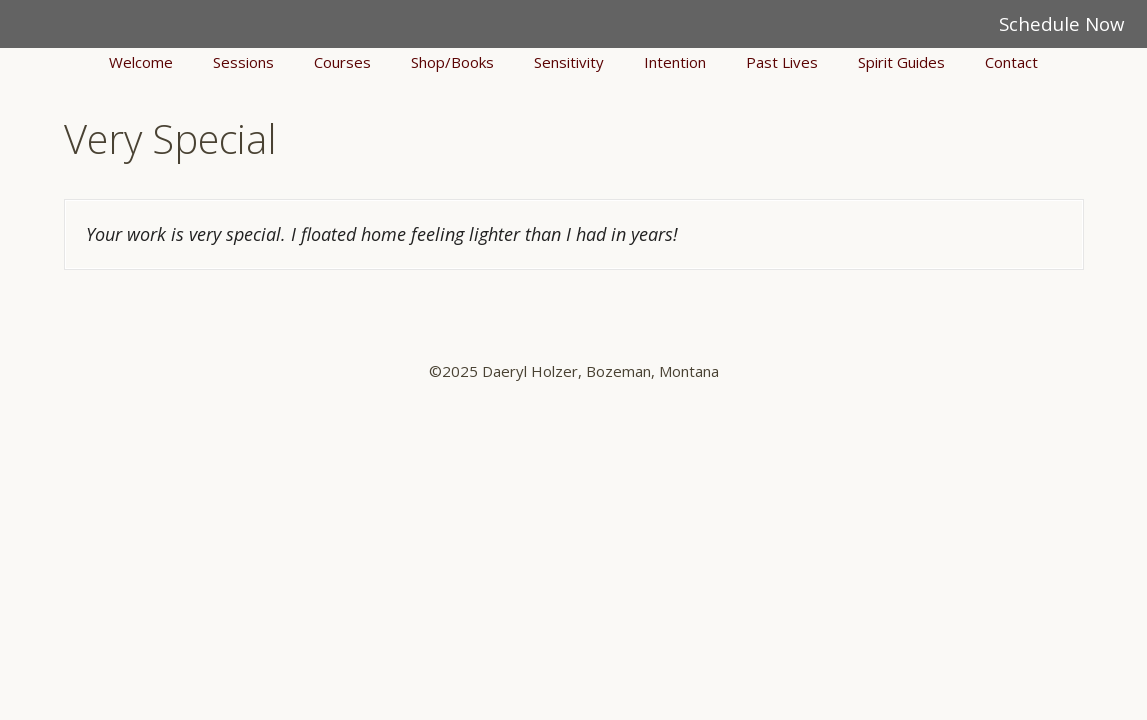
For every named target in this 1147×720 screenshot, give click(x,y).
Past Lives (782, 62)
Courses (342, 62)
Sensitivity (569, 62)
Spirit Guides (901, 62)
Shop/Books (452, 62)
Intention (675, 62)
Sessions (243, 62)
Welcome (141, 62)
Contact (1011, 62)
